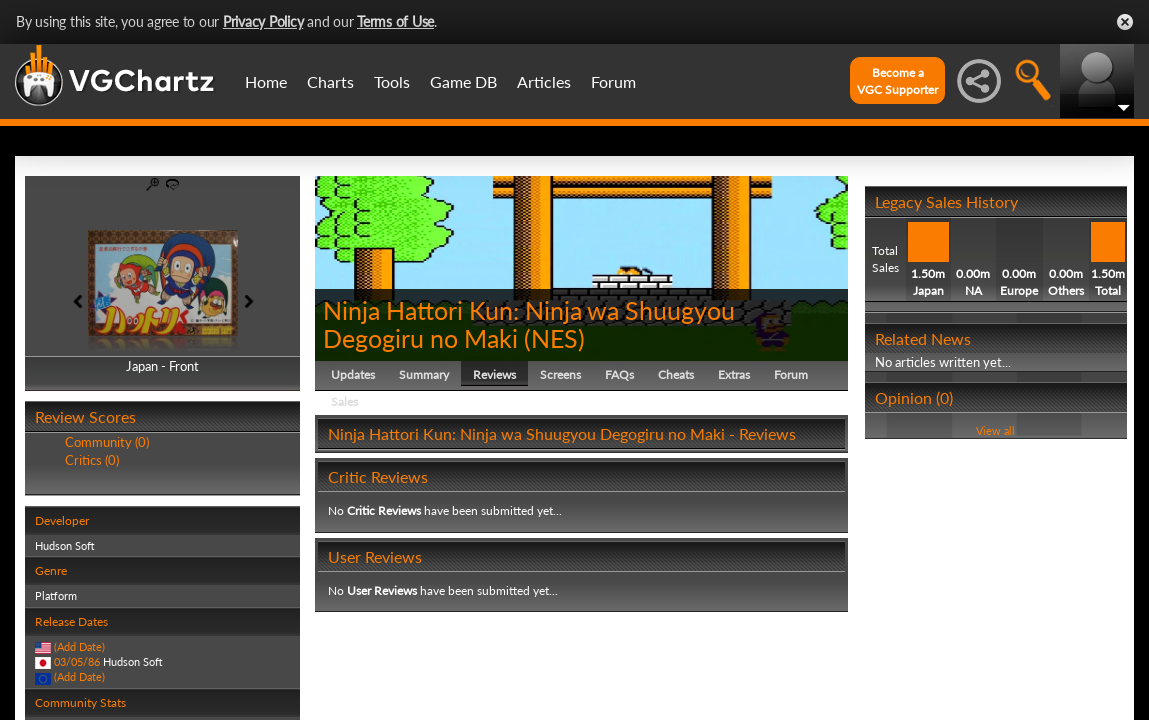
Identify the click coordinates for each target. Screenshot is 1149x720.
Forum (613, 81)
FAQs (619, 374)
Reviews (494, 374)
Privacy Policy (263, 21)
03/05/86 (77, 661)
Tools (392, 81)
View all (995, 430)
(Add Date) (79, 646)
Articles (544, 81)
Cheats (676, 374)
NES (554, 338)
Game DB (463, 81)
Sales (344, 401)
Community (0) (107, 442)
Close (1125, 22)
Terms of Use (395, 21)
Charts (330, 81)
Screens (560, 374)
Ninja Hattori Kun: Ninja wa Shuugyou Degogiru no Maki (529, 324)
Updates (353, 374)
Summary (424, 374)
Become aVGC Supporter (897, 81)
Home (266, 81)
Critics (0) (92, 460)
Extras (734, 374)
